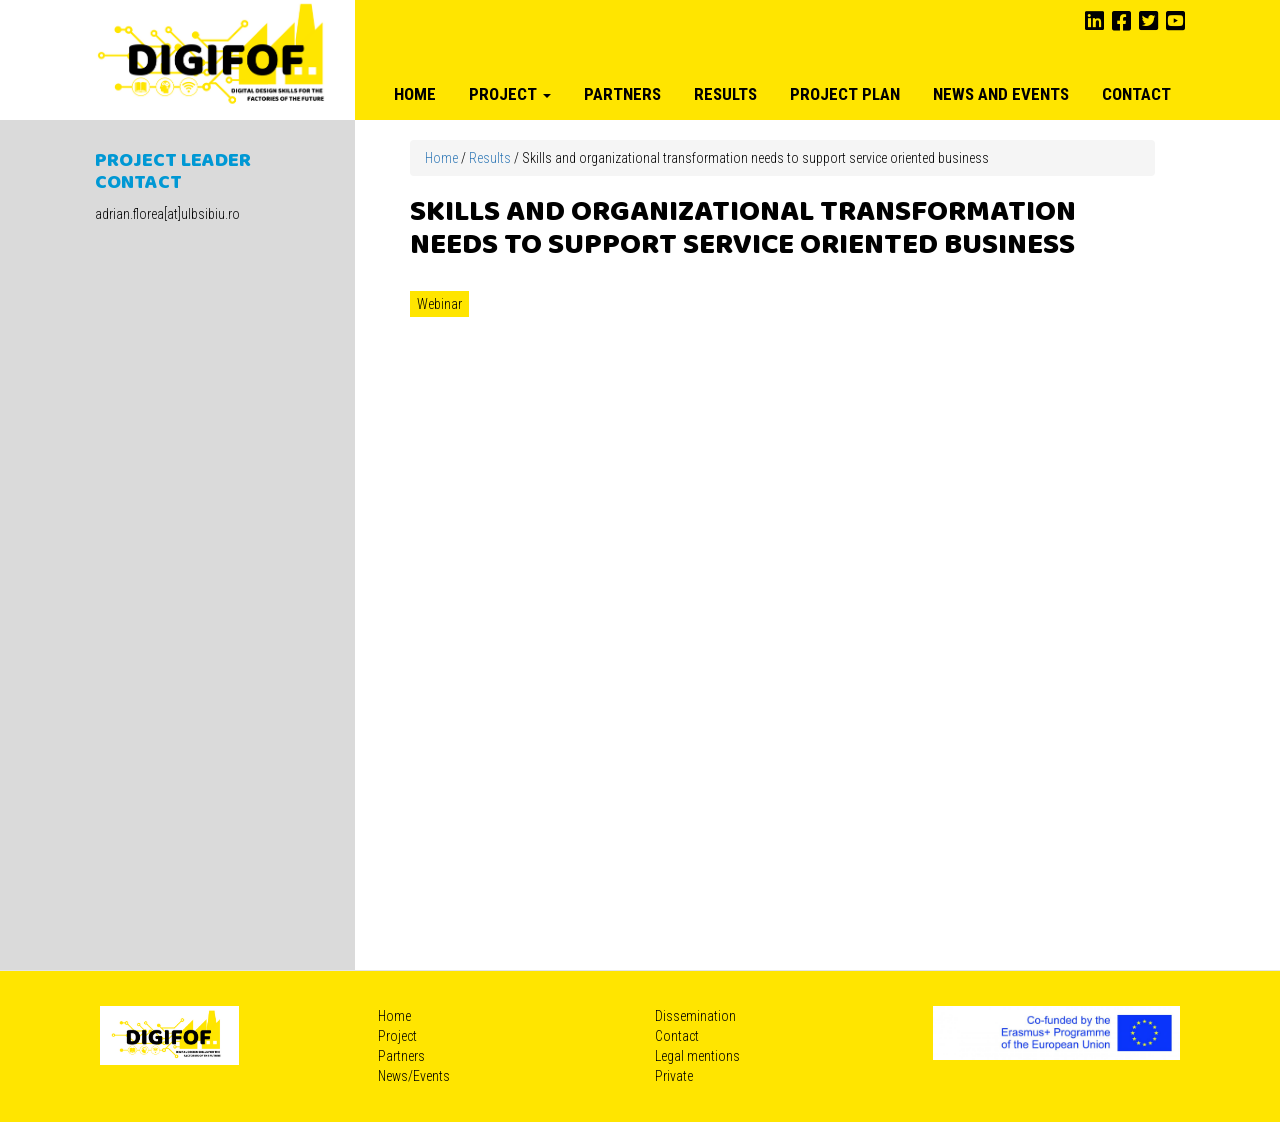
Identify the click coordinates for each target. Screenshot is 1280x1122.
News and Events (1001, 94)
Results (725, 94)
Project (510, 94)
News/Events (414, 1076)
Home (415, 94)
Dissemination (695, 1016)
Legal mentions (697, 1056)
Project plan (845, 94)
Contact (1136, 94)
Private (674, 1076)
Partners (622, 94)
